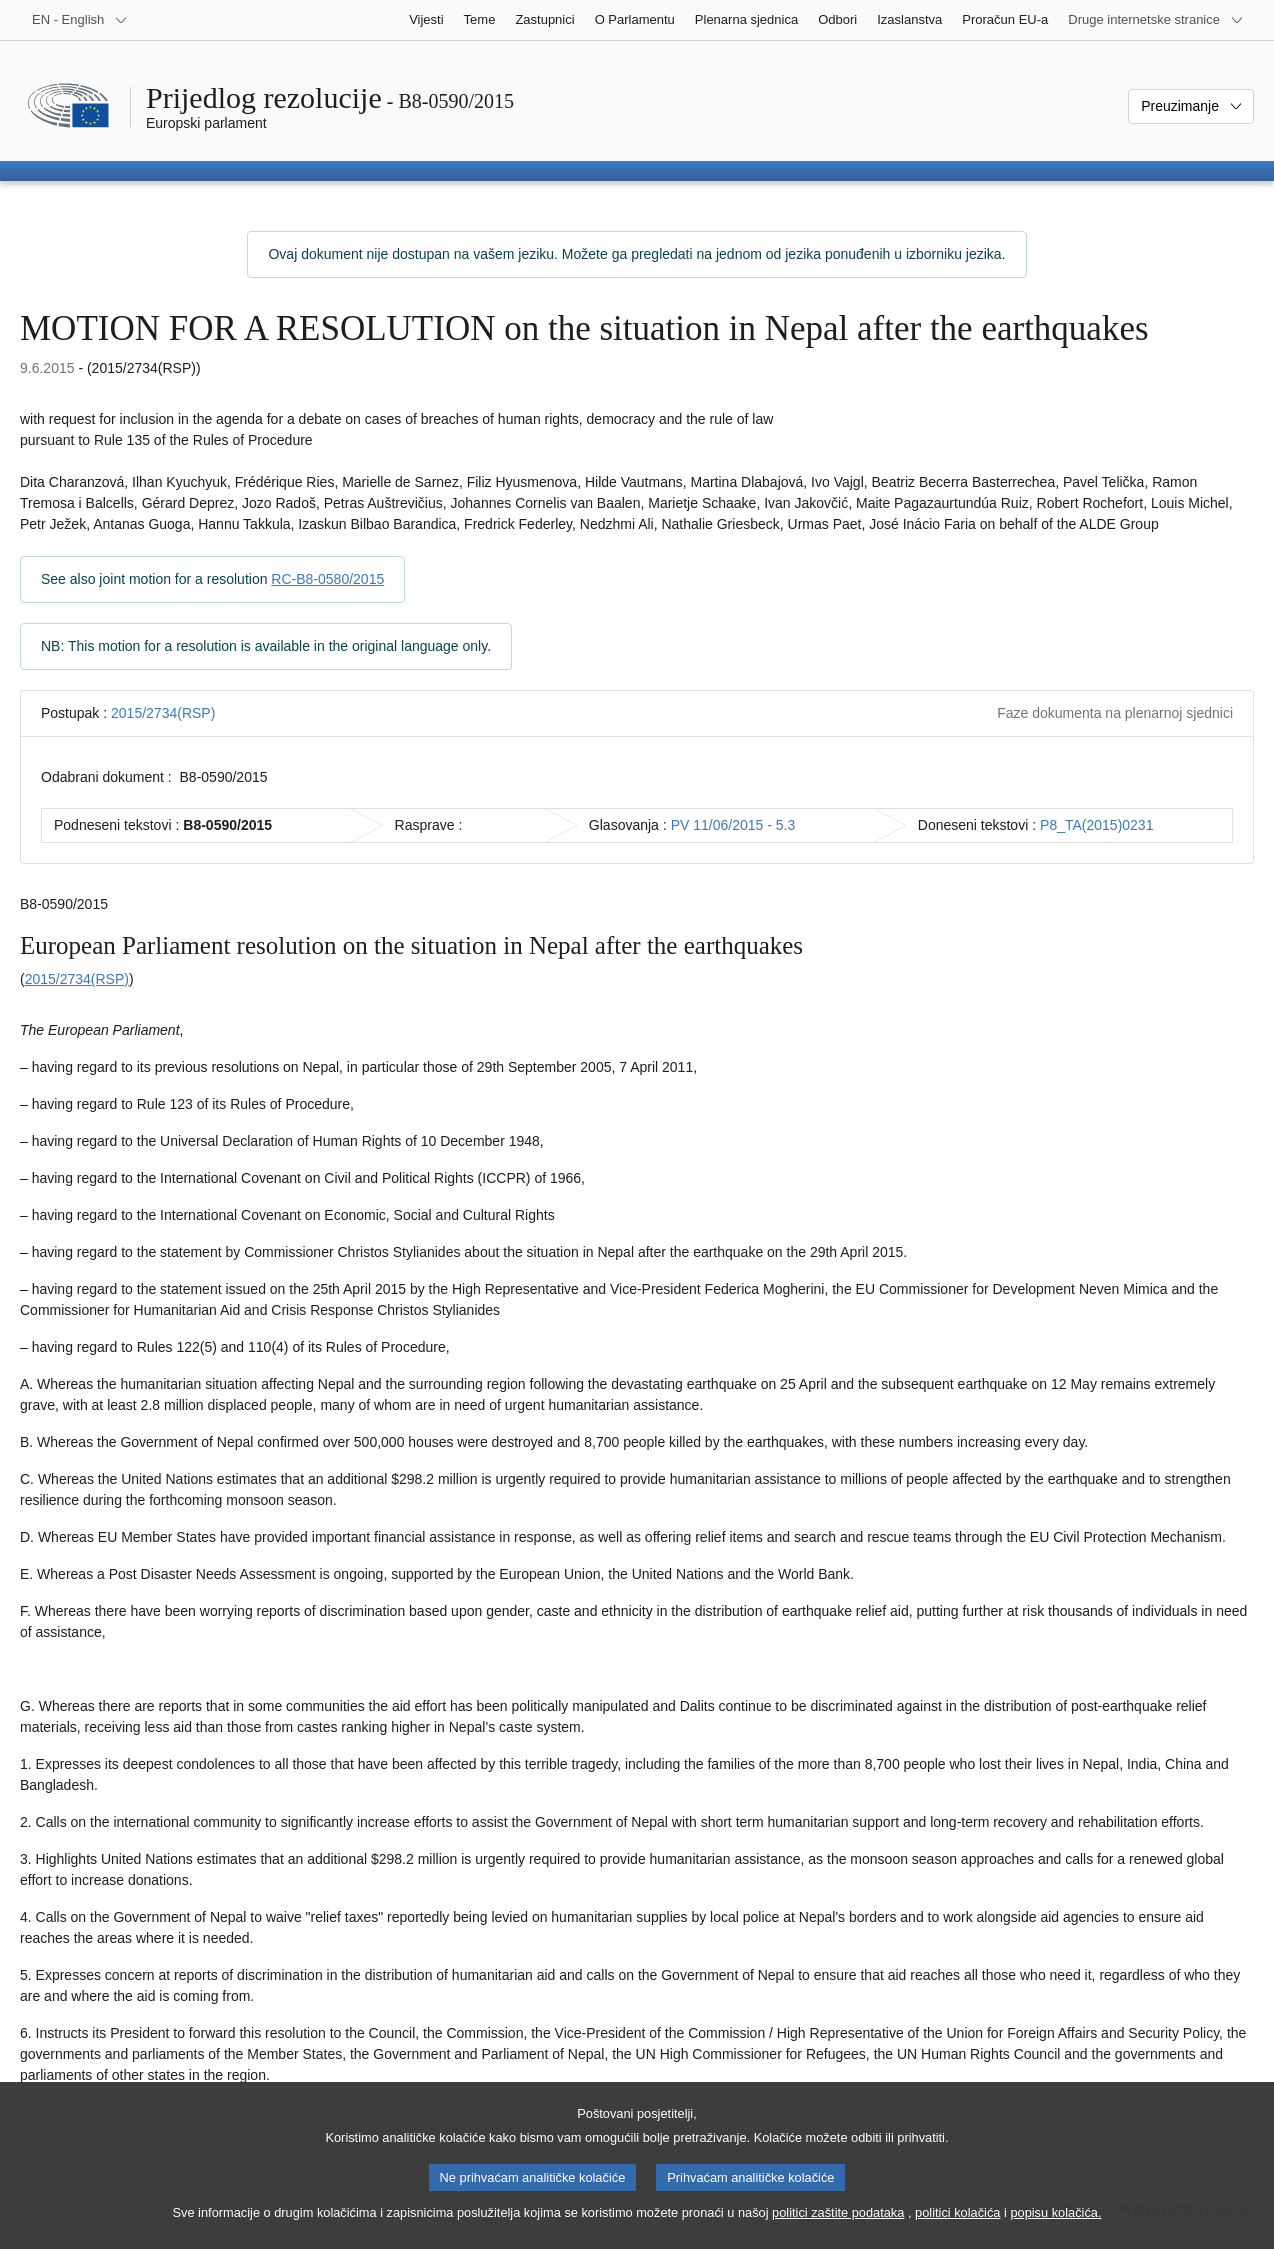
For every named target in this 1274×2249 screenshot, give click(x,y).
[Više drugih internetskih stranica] (1156, 20)
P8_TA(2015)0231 (1096, 825)
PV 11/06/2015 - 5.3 (733, 825)
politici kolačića (957, 2229)
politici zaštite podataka (838, 2229)
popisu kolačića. (1055, 2229)
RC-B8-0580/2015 (327, 579)
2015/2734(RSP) (163, 713)
